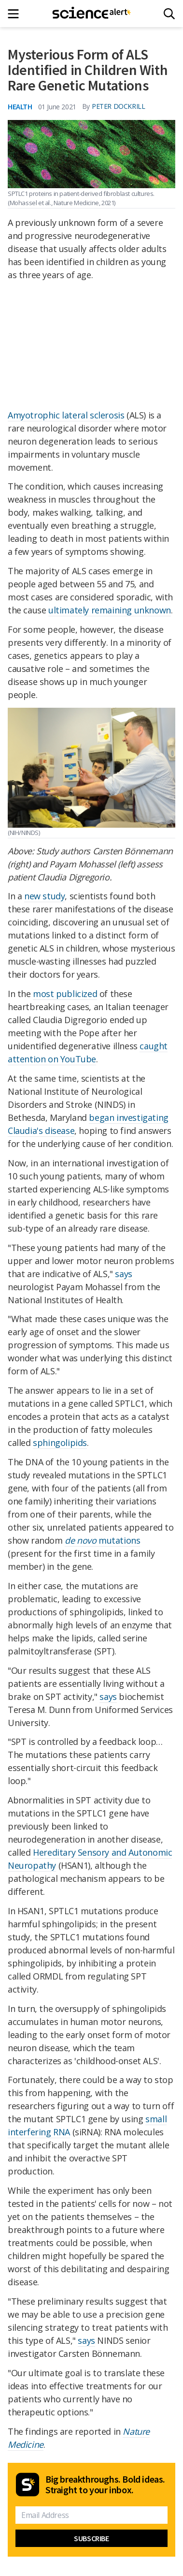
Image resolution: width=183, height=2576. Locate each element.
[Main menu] (16, 14)
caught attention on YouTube (88, 1052)
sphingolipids (60, 1442)
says (123, 1274)
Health (20, 106)
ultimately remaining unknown (109, 610)
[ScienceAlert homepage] (91, 13)
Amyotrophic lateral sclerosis (66, 415)
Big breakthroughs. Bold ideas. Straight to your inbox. (105, 2484)
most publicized (65, 993)
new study (44, 896)
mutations (102, 1540)
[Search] (169, 14)
